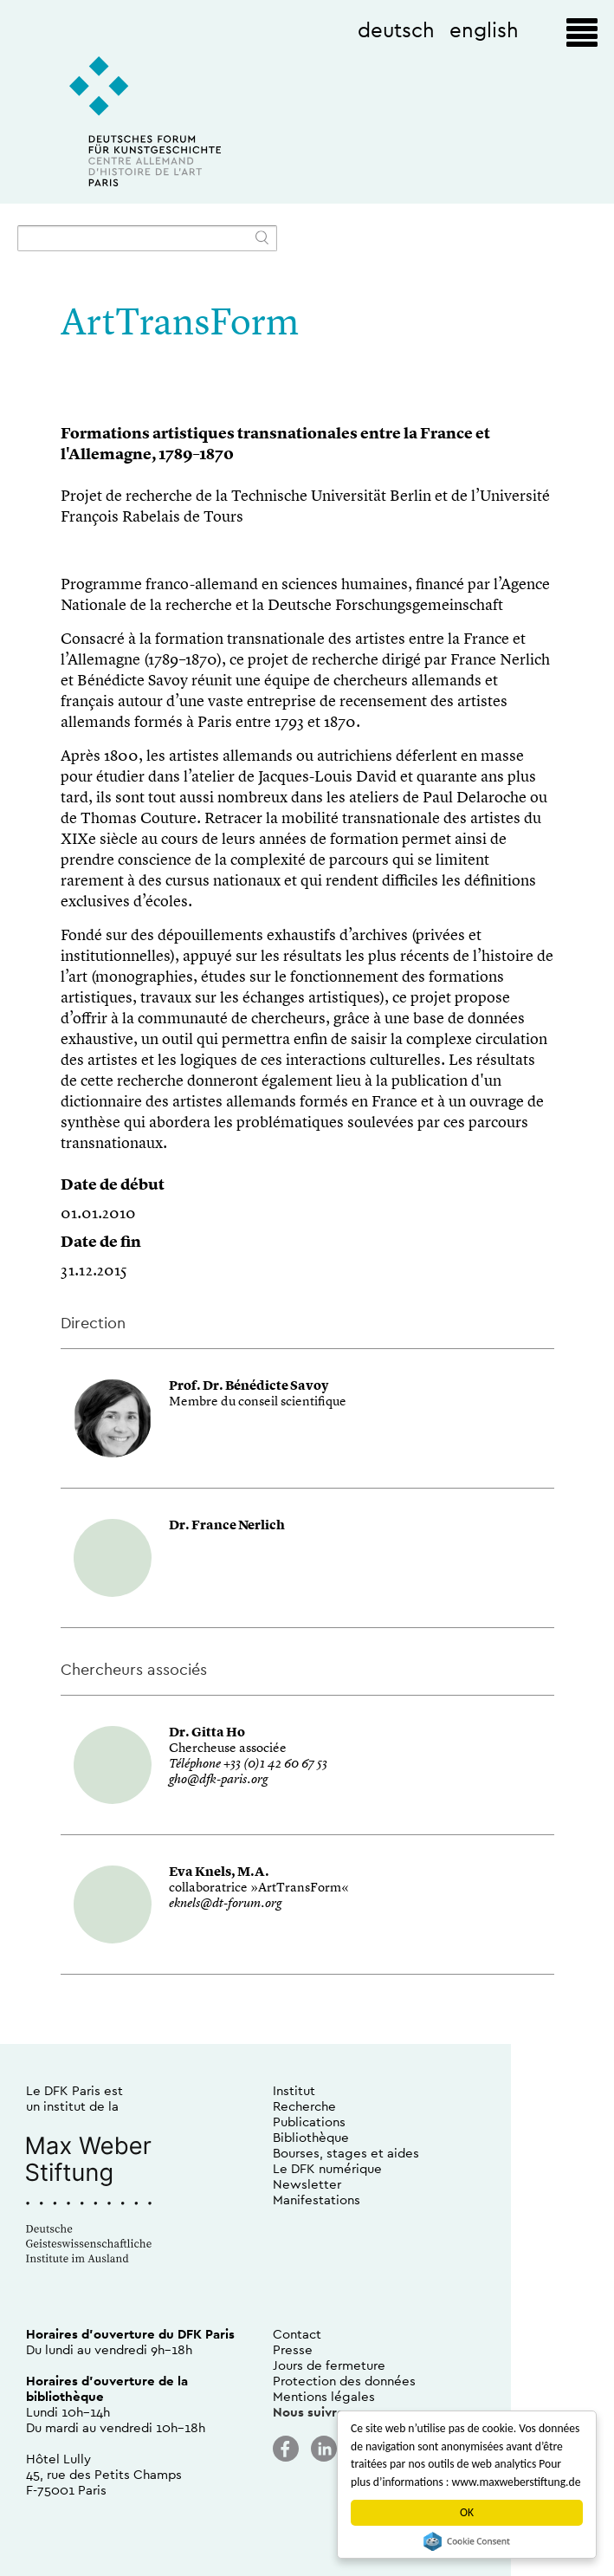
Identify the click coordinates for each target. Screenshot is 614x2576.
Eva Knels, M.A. (219, 1872)
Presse (293, 2349)
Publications (309, 2121)
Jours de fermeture (329, 2365)
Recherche (304, 2106)
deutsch (396, 29)
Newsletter (307, 2184)
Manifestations (316, 2199)
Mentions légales (324, 2396)
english (484, 29)
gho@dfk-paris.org (218, 1780)
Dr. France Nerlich (227, 1526)
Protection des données (344, 2380)
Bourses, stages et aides (346, 2153)
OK (467, 2512)
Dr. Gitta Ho (207, 1733)
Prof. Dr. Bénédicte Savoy (248, 1386)
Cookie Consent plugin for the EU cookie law (466, 2541)
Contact (297, 2334)
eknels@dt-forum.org (225, 1904)
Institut (294, 2090)
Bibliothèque (311, 2137)
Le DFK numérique (327, 2168)
